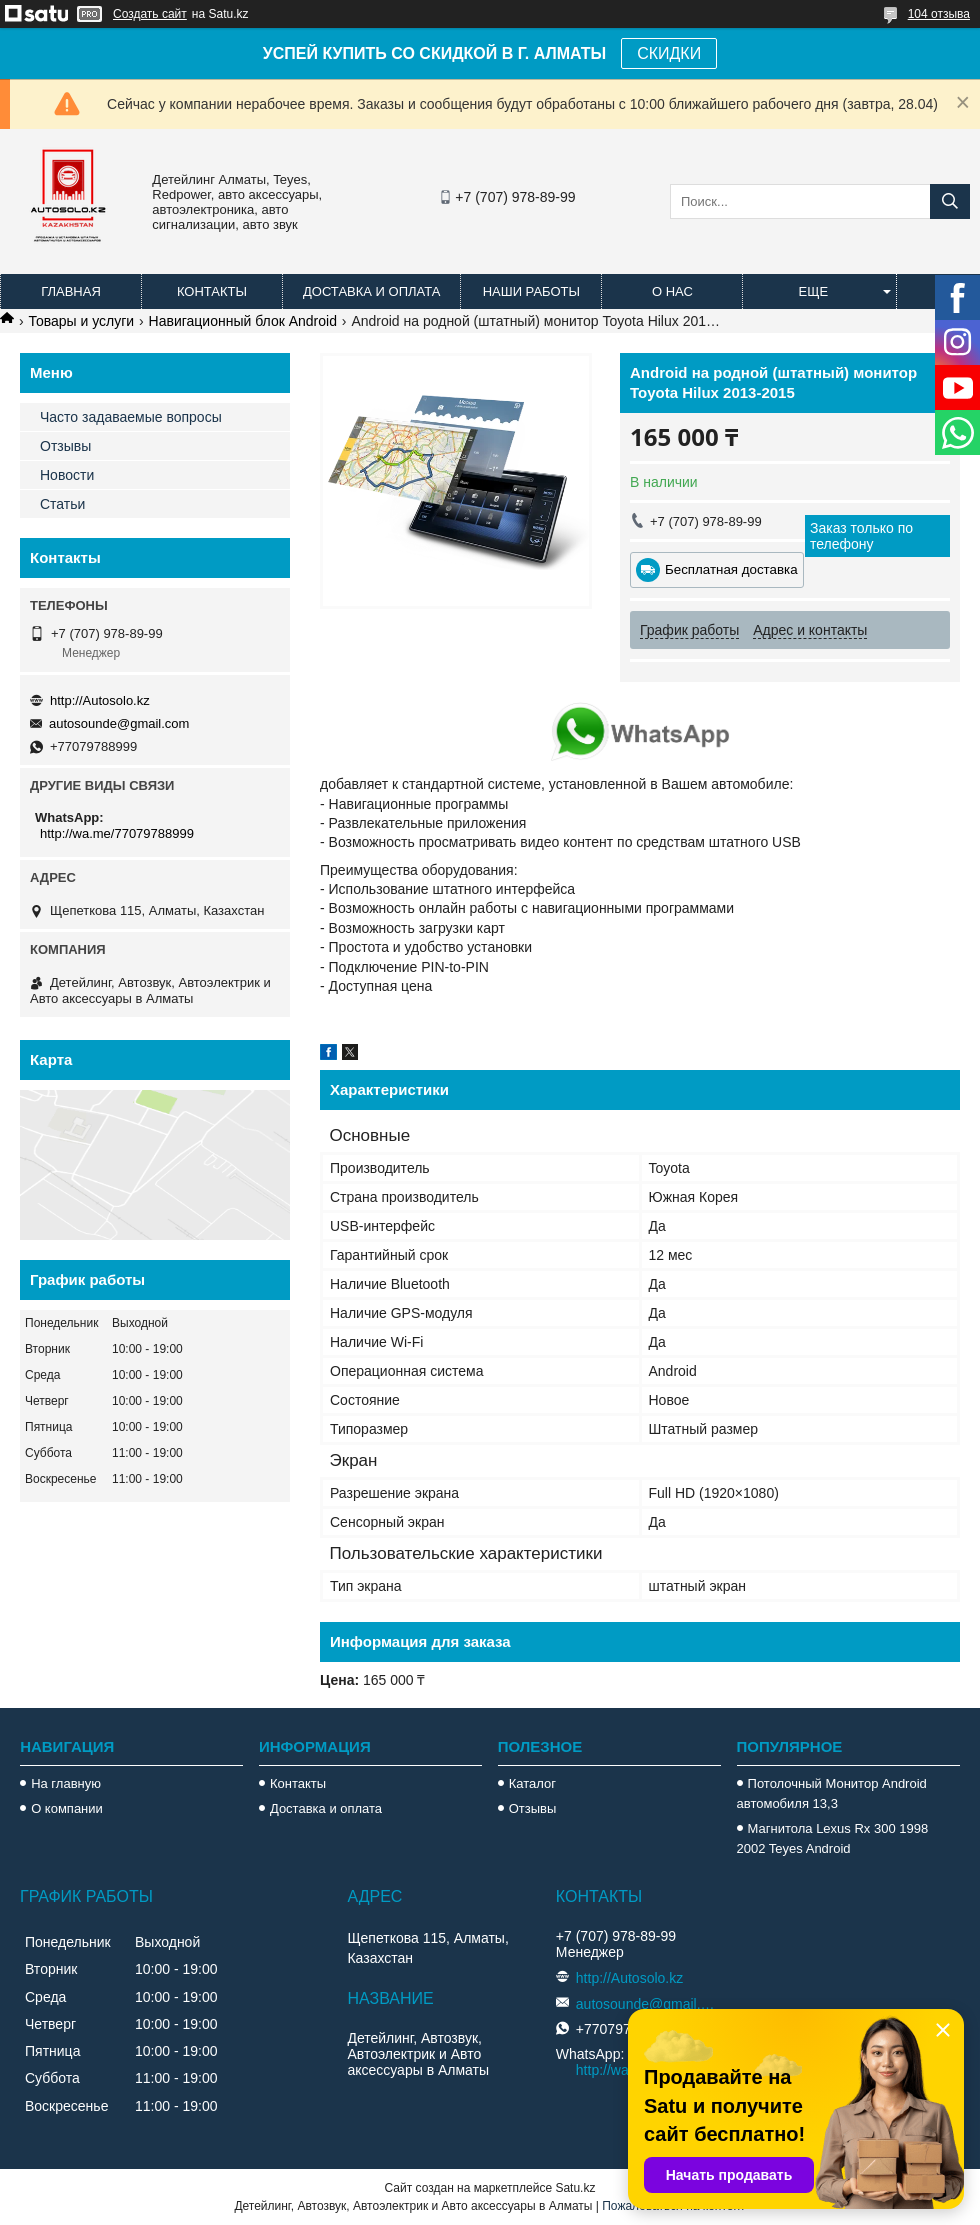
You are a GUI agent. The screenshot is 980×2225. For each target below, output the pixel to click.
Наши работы (531, 291)
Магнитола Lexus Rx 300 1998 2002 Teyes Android (833, 1838)
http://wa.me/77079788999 (117, 833)
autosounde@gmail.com (119, 723)
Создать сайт (150, 14)
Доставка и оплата (371, 291)
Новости (67, 475)
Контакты (212, 291)
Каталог (532, 1783)
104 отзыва (939, 14)
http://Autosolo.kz (100, 700)
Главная (71, 291)
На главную (66, 1783)
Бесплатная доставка (731, 569)
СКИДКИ (669, 53)
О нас (672, 291)
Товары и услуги (81, 321)
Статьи (62, 504)
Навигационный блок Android (243, 321)
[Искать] (950, 201)
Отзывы (65, 446)
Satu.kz (575, 2188)
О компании (67, 1808)
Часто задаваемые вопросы (131, 417)
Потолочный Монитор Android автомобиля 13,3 (832, 1793)
